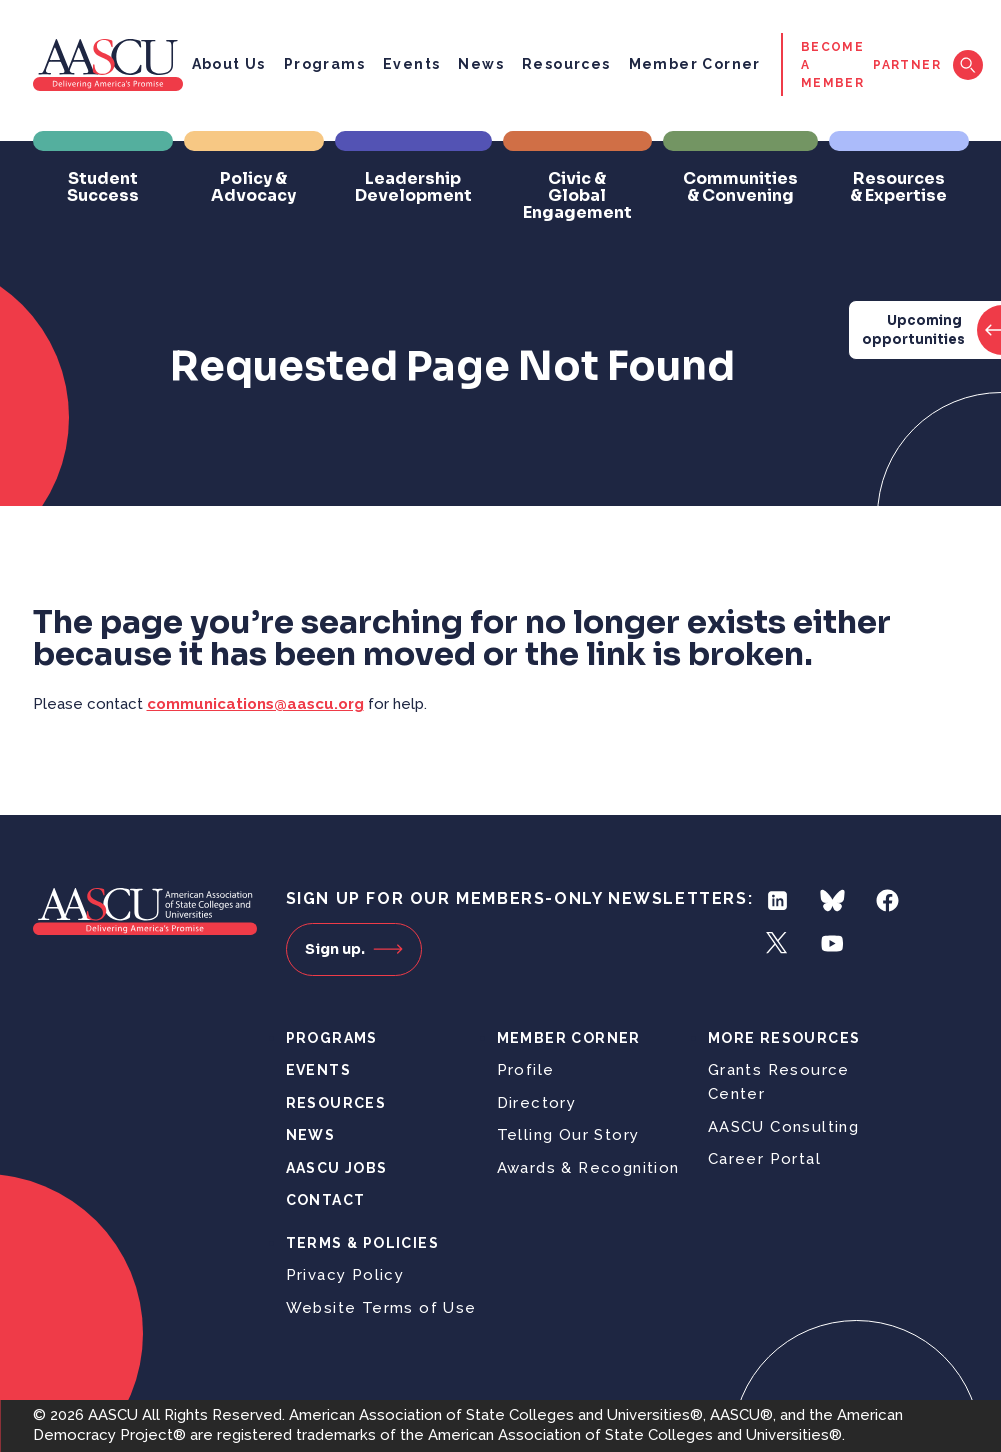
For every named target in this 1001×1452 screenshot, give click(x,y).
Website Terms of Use (381, 1308)
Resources (566, 64)
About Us (229, 64)
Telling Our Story (568, 1135)
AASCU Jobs (337, 1168)
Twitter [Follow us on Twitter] (777, 943)
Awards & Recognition (588, 1168)
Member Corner (695, 64)
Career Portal (764, 1159)
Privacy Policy (345, 1275)
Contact (326, 1200)
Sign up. (354, 949)
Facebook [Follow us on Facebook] (887, 900)
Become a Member (832, 65)
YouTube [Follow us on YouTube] (832, 943)
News (481, 64)
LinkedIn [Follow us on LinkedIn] (777, 900)
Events (411, 64)
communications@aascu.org (255, 704)
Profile (526, 1070)
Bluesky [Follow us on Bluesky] (832, 900)
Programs (324, 64)
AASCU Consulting (783, 1127)
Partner (907, 65)
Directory (537, 1103)
